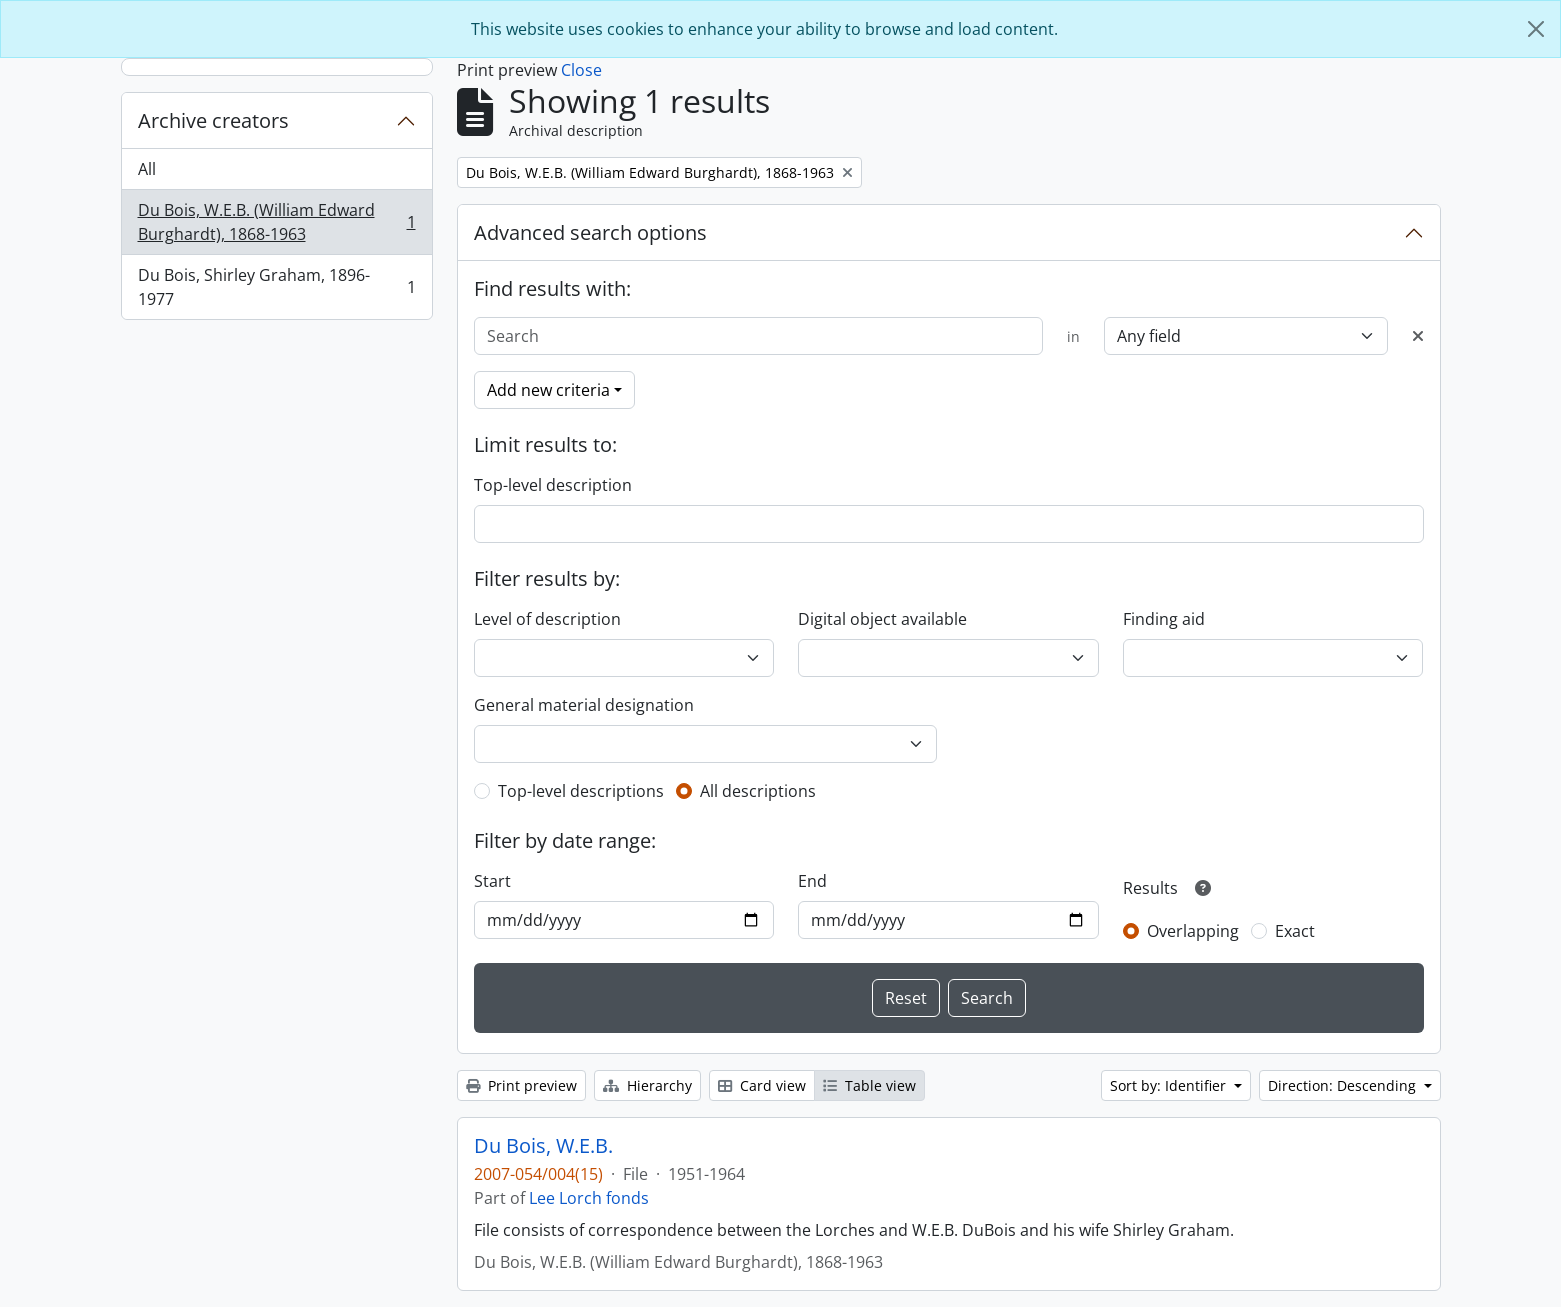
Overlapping (1193, 931)
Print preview (521, 1085)
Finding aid (1164, 619)
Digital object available (882, 619)
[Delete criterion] (1418, 336)
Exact (1295, 931)
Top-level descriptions (581, 791)
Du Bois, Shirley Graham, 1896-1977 (276, 287)
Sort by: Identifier (1170, 1085)
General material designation (584, 705)
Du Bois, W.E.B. (543, 1146)
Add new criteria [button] (548, 390)
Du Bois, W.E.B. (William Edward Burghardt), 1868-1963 (276, 222)
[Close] (1536, 29)
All (147, 169)
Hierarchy (647, 1085)
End (812, 881)
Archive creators (213, 120)
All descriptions (758, 791)
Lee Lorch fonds (589, 1198)
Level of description (547, 619)
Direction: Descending (1344, 1085)
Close (581, 70)
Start (492, 881)
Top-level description (553, 485)
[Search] (758, 336)
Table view (869, 1085)
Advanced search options (590, 232)
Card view (762, 1085)
